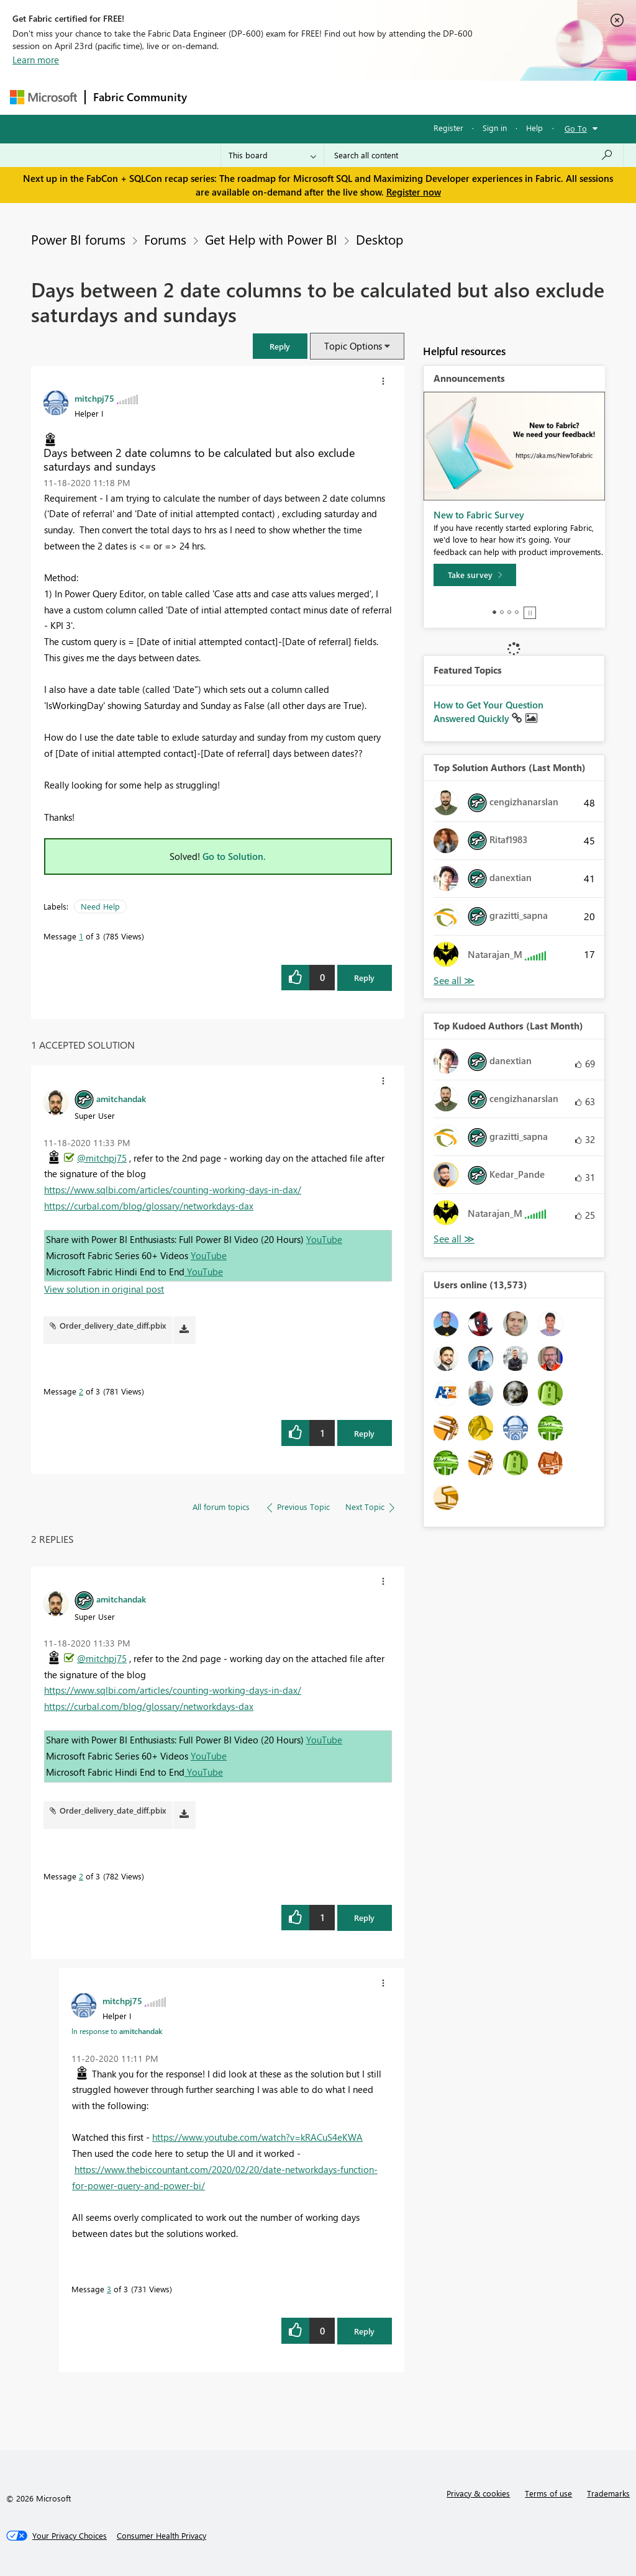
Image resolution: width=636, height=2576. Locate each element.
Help (534, 127)
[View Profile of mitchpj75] (94, 398)
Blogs (432, 97)
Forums (215, 97)
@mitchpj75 (102, 1158)
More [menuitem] (474, 97)
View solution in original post (104, 1289)
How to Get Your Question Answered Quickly (488, 711)
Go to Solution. (234, 856)
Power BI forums (78, 239)
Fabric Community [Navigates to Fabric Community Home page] (140, 96)
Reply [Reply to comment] (364, 1433)
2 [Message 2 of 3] (81, 1391)
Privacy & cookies (478, 2493)
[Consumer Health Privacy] (161, 2535)
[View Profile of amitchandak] (121, 1098)
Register (448, 127)
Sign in (495, 127)
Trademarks (608, 2493)
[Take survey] (475, 575)
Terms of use (548, 2493)
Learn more (35, 59)
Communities (376, 97)
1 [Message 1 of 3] (81, 936)
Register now (413, 192)
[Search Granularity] (272, 155)
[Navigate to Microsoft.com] (43, 97)
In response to (116, 2031)
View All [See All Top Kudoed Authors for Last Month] (454, 1239)
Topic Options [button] (353, 346)
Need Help (100, 906)
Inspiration (270, 97)
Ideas (320, 97)
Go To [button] (576, 128)
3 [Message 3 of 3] (109, 2289)
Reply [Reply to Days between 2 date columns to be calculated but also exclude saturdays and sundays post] (364, 977)
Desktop (379, 239)
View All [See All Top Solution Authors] (454, 981)
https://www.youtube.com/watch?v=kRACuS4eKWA (257, 2137)
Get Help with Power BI (271, 239)
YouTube (324, 1239)
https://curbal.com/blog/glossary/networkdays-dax (148, 1206)
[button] (280, 346)
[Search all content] (474, 155)
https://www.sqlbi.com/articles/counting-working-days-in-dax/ (172, 1189)
